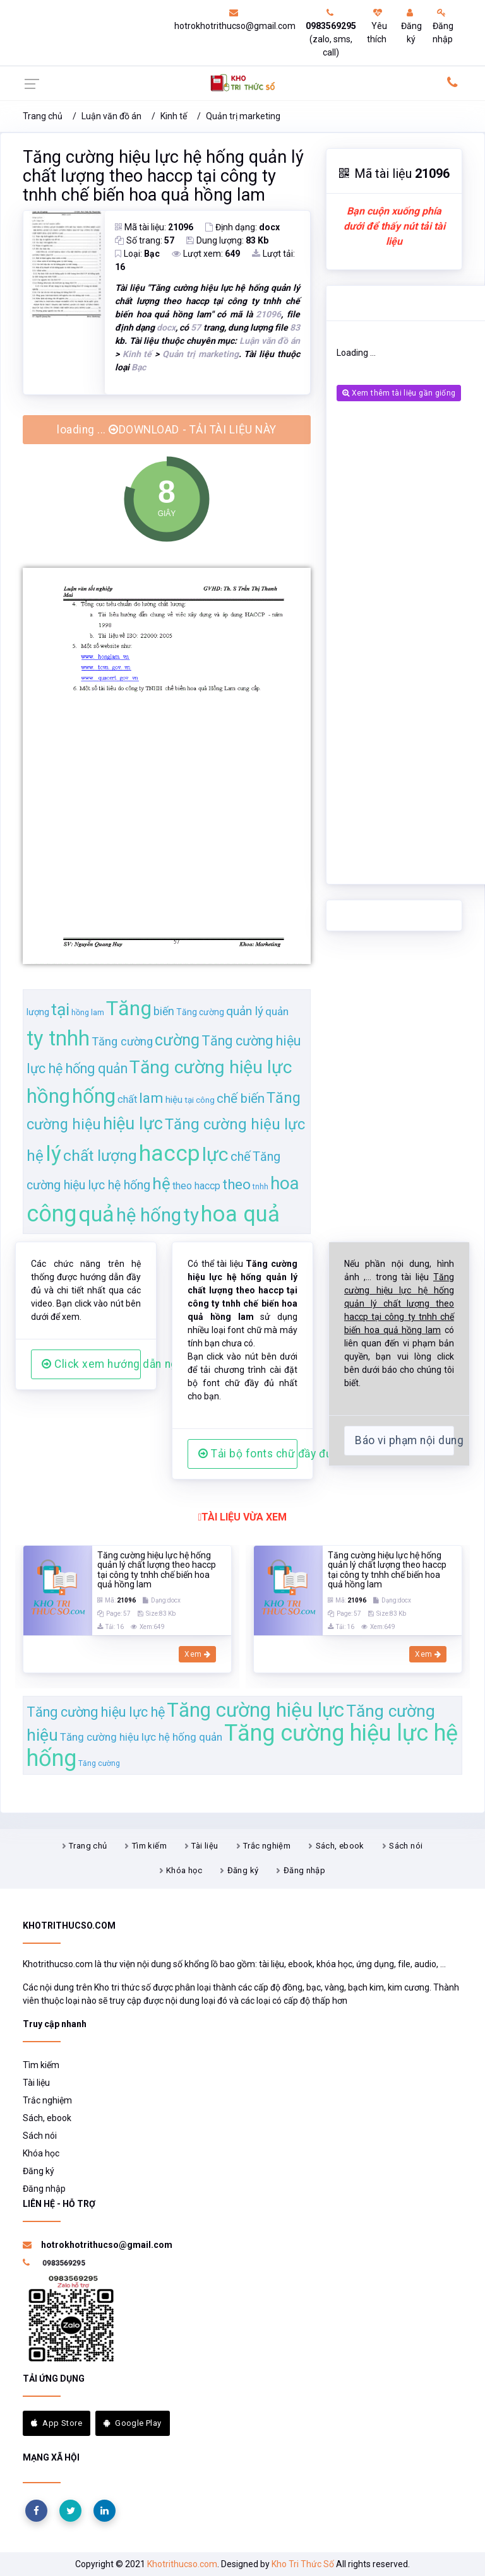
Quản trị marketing (243, 116)
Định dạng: (242, 227)
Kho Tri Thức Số (303, 2564)
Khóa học (184, 1870)
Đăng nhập (443, 26)
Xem (197, 1654)
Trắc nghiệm (266, 1845)
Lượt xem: (206, 254)
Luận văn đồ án (111, 116)
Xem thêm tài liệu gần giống (398, 393)
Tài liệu (204, 1845)
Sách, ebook (340, 1845)
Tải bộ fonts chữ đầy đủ (247, 1453)
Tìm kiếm (149, 1845)
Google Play (133, 2423)
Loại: (137, 254)
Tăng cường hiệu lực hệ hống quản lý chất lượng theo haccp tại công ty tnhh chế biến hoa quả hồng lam (163, 176)
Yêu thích (377, 26)
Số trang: (144, 240)
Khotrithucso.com (182, 2564)
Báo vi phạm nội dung (404, 1440)
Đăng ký (411, 26)
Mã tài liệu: (154, 227)
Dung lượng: (227, 240)
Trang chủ (43, 116)
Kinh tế (173, 116)
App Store (56, 2423)
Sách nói (405, 1845)
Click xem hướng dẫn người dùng (91, 1364)
